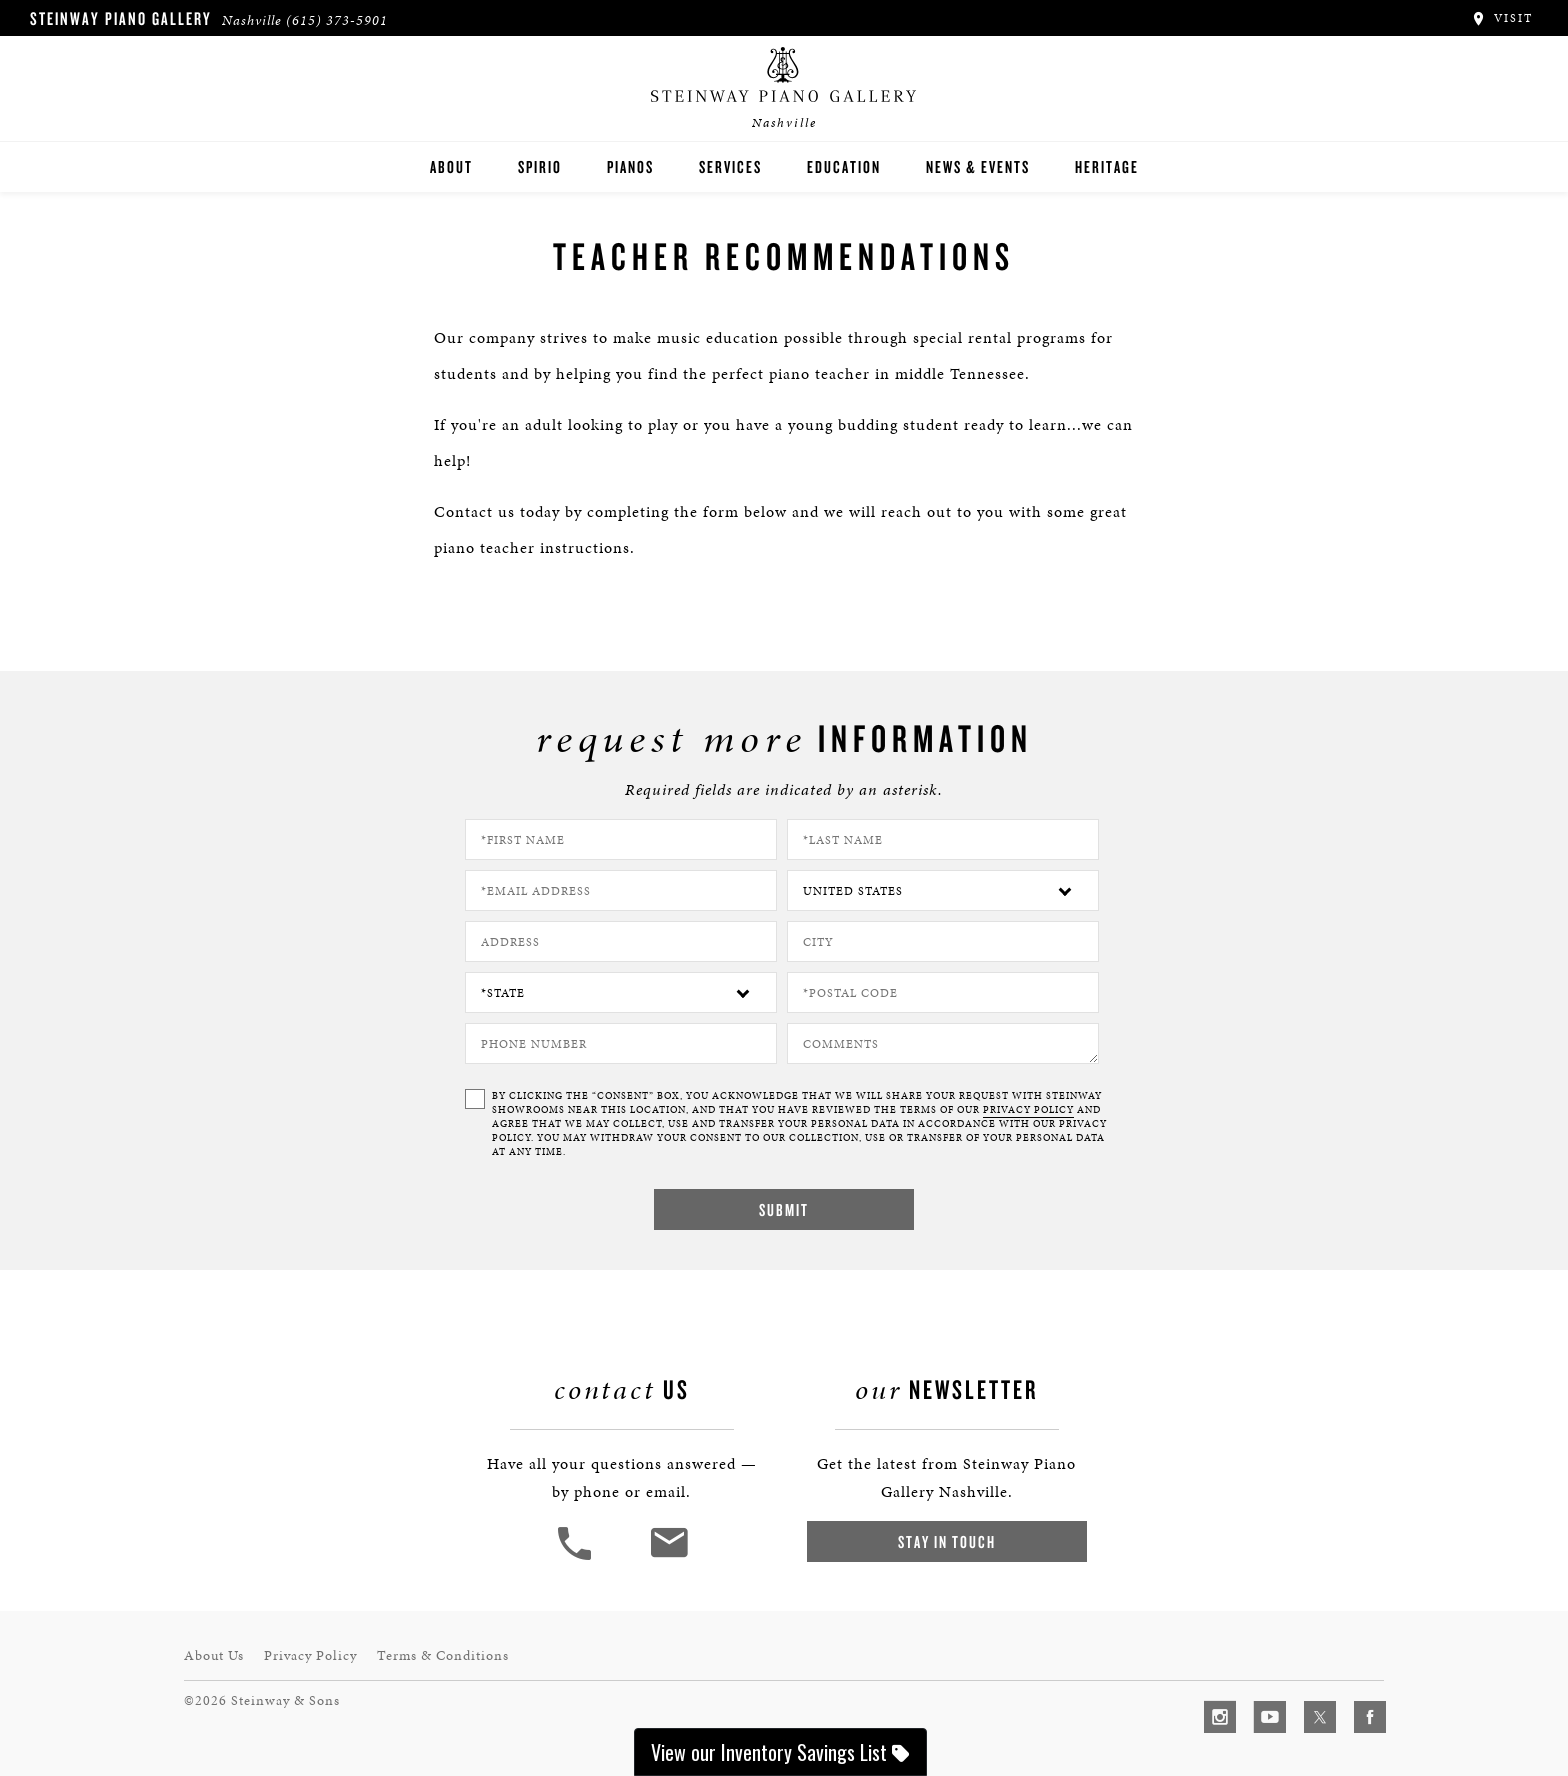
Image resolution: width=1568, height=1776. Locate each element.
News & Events (978, 166)
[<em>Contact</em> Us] (668, 1557)
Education (844, 166)
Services (730, 166)
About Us (214, 1655)
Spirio (540, 166)
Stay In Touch (947, 1541)
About (451, 166)
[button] (577, 1557)
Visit (1501, 18)
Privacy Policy (310, 1655)
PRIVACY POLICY (1028, 1110)
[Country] (943, 890)
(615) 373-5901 (337, 20)
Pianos (630, 166)
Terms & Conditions (443, 1655)
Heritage (1107, 166)
